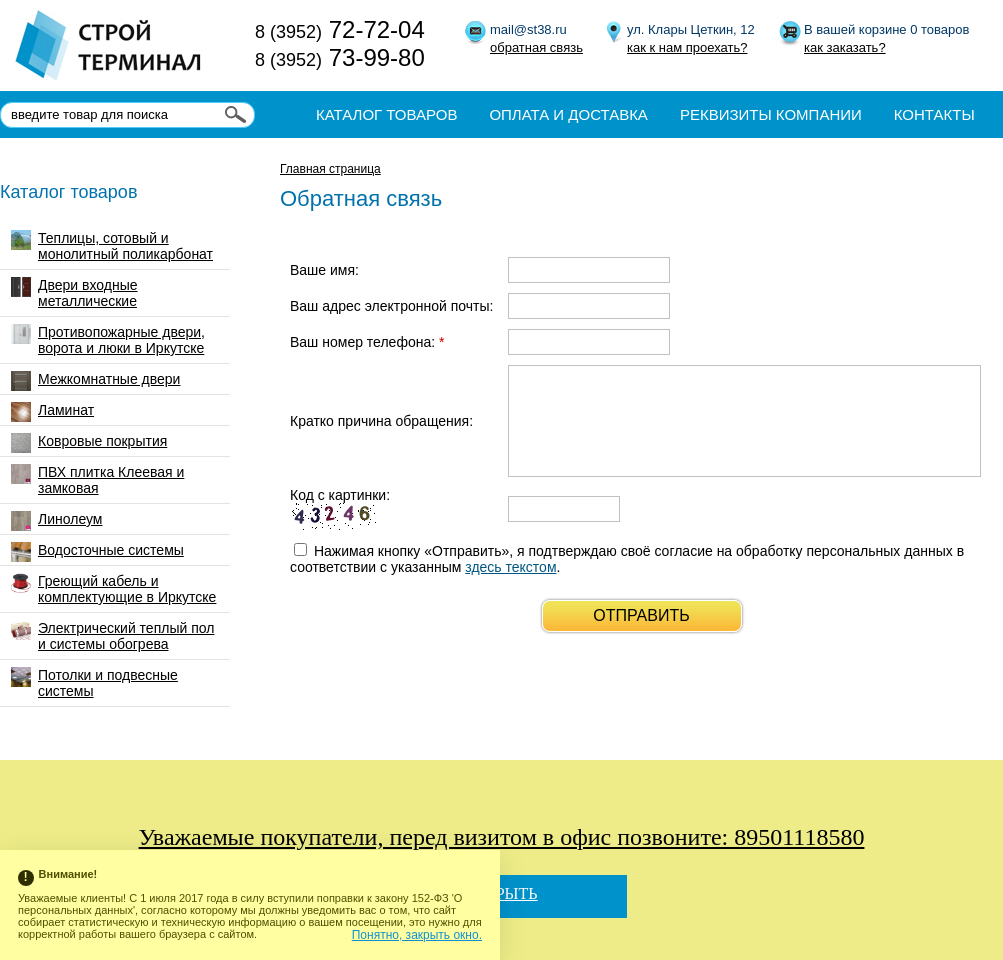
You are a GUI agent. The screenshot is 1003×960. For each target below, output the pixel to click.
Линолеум (56, 521)
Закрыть (501, 893)
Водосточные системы (97, 552)
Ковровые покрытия (89, 443)
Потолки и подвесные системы (94, 683)
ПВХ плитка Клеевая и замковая (97, 480)
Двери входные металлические (74, 293)
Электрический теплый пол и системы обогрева (112, 636)
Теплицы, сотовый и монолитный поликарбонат (112, 246)
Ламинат (52, 412)
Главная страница (330, 169)
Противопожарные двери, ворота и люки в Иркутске (108, 340)
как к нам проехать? (687, 47)
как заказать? (845, 47)
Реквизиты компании (771, 114)
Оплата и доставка (568, 114)
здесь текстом (510, 567)
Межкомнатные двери (95, 381)
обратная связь (536, 47)
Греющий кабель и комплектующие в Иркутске (113, 589)
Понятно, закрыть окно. (417, 935)
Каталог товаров (386, 114)
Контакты (934, 114)
